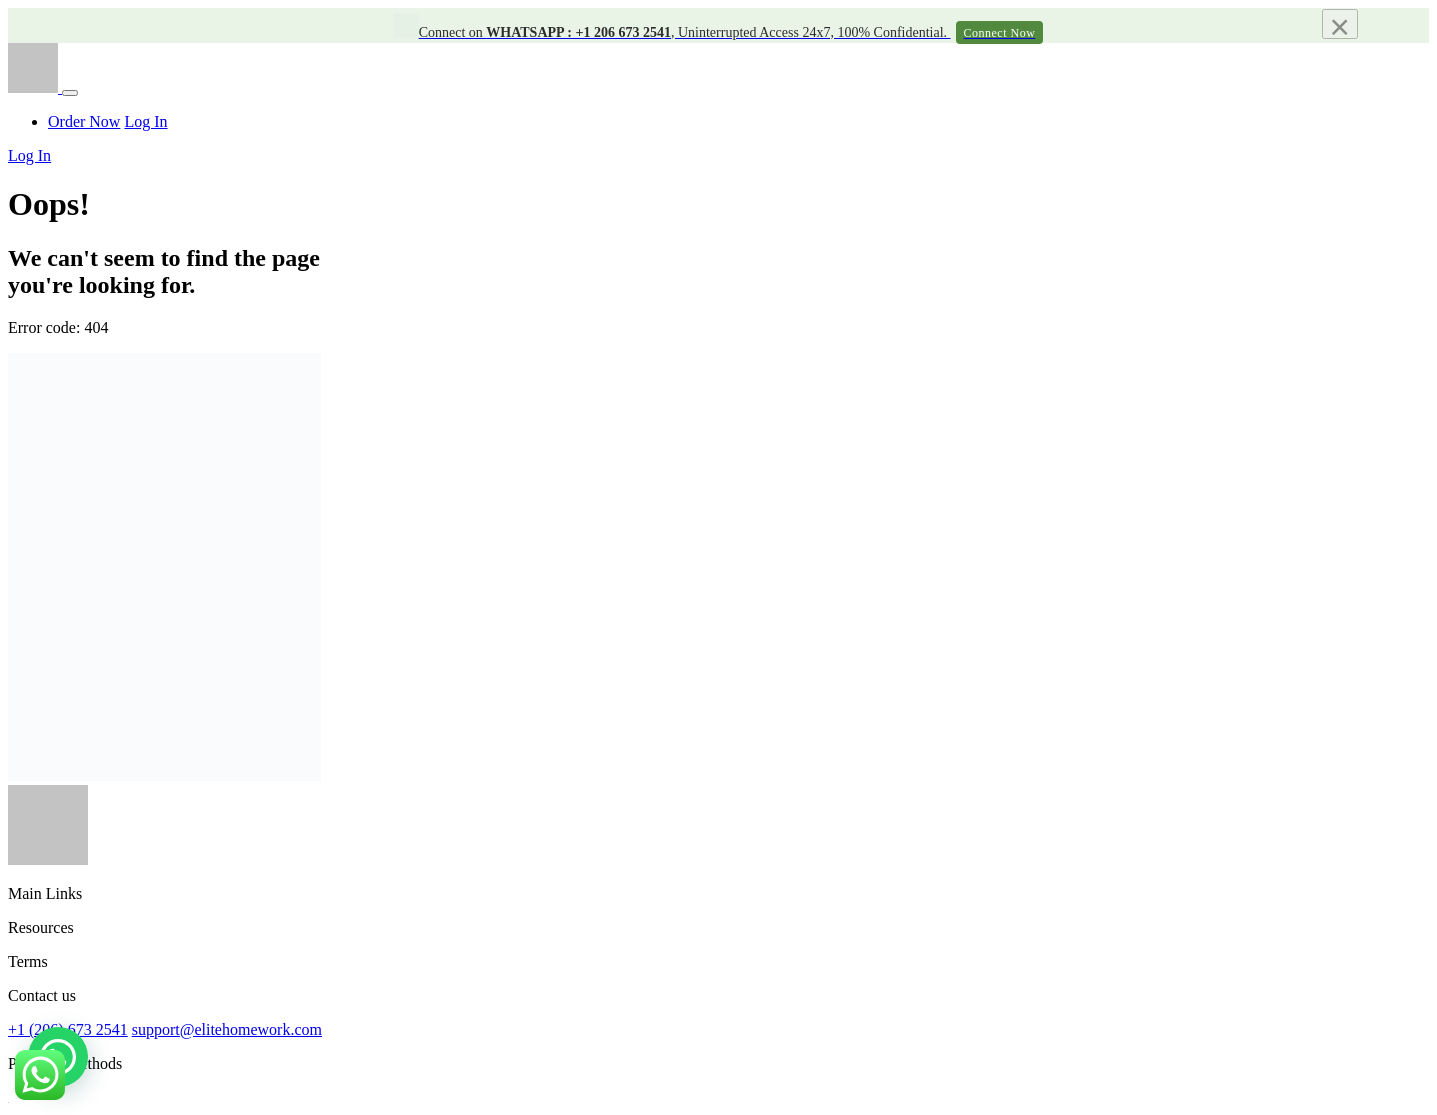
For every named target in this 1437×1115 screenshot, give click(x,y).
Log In (145, 121)
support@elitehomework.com (227, 1029)
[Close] (1340, 24)
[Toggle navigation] (70, 93)
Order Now (84, 121)
